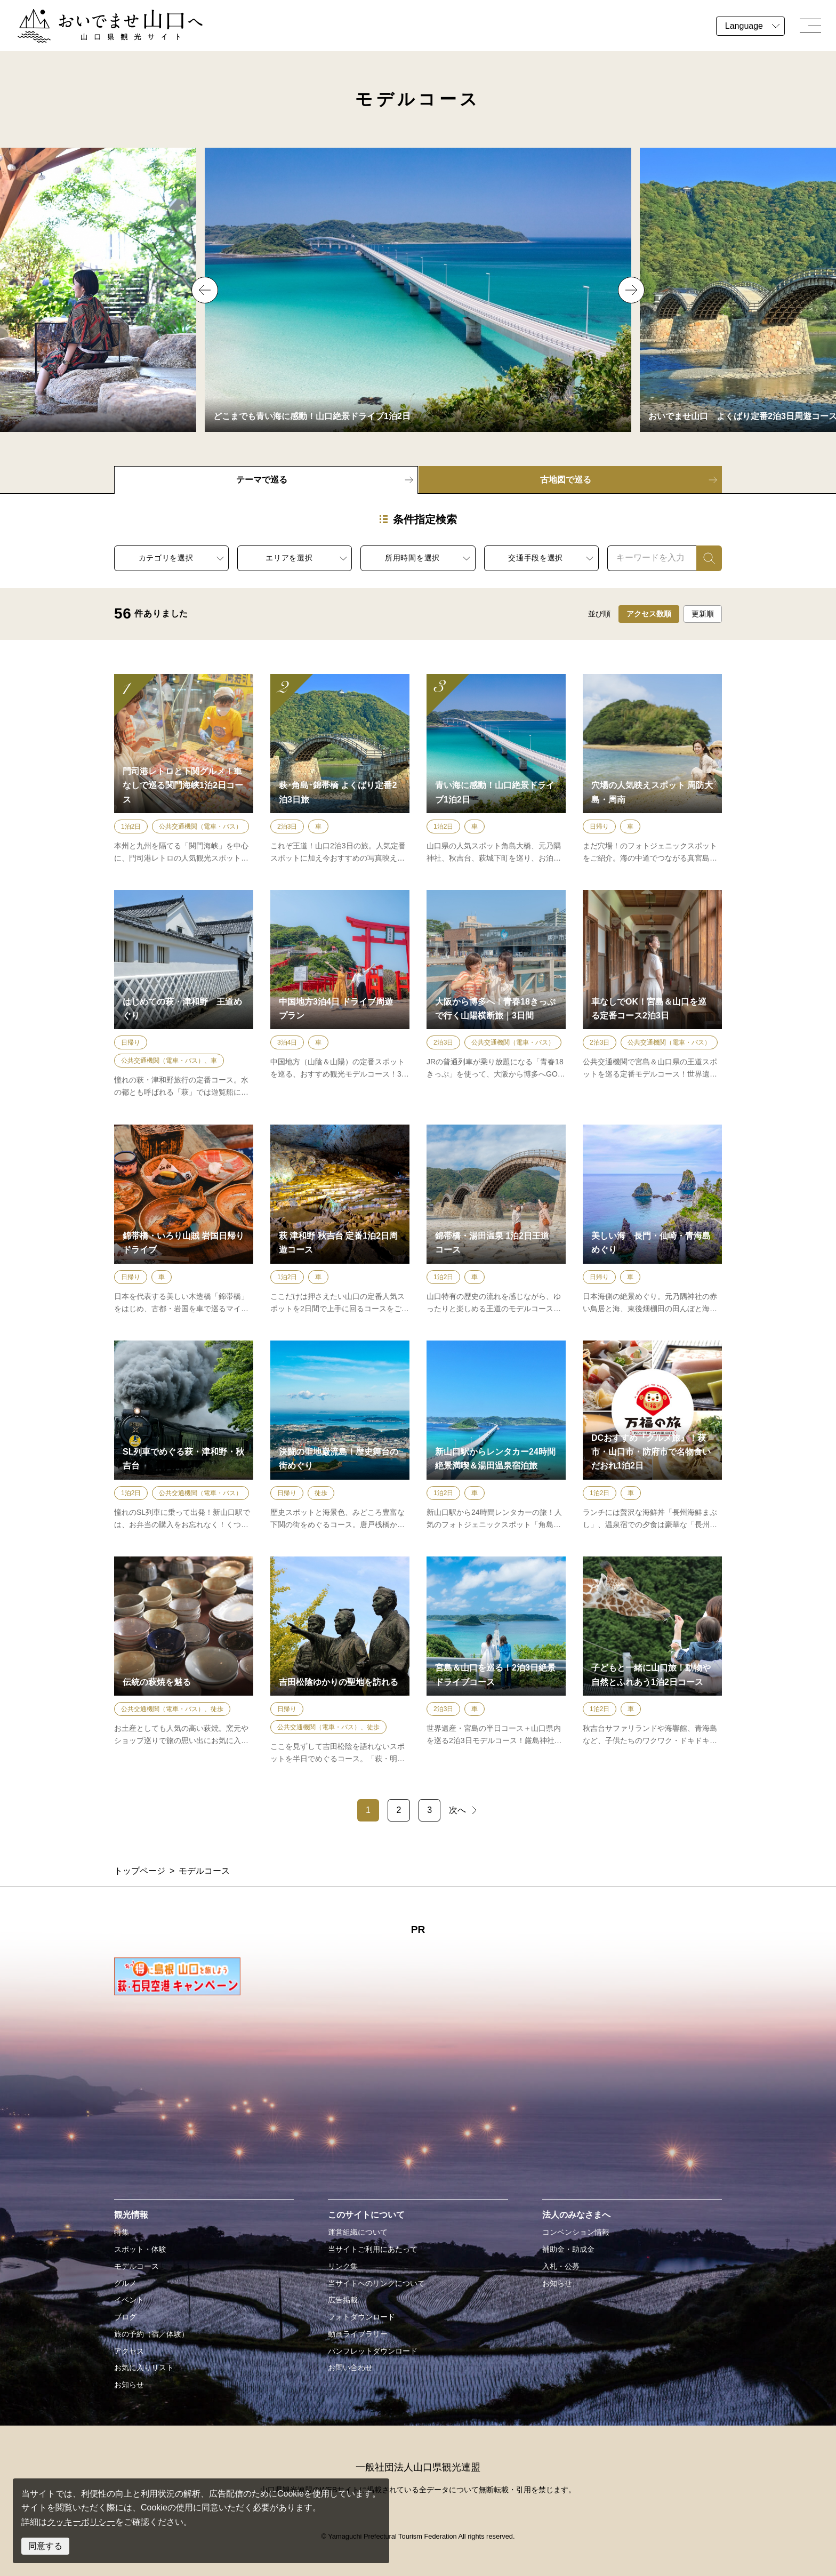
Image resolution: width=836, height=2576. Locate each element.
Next (631, 290)
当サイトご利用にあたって (372, 2249)
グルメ (125, 2283)
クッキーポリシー (81, 2521)
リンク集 (343, 2266)
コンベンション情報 (575, 2232)
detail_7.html (339, 1660)
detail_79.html (496, 1220)
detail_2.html (339, 769)
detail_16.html (652, 1220)
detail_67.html (652, 1660)
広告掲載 (343, 2300)
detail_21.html (652, 769)
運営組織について (358, 2232)
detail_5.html (183, 994)
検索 (704, 557)
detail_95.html (652, 994)
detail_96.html (339, 994)
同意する (45, 2545)
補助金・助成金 (568, 2249)
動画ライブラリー (358, 2334)
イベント (129, 2300)
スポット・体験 (140, 2249)
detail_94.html (496, 1436)
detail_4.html (339, 1220)
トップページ (139, 1870)
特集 (121, 2232)
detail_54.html (496, 769)
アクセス (129, 2351)
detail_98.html (496, 1660)
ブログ (125, 2317)
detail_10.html (183, 1660)
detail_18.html (339, 1436)
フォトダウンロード (361, 2317)
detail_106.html (183, 769)
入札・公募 (561, 2266)
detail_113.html (652, 1436)
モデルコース (136, 2266)
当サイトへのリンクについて (376, 2283)
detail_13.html (183, 1436)
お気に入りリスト (144, 2367)
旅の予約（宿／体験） (151, 2334)
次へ (457, 1810)
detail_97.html (496, 994)
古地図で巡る (565, 479)
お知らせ (129, 2384)
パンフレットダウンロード (372, 2351)
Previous (204, 290)
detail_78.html (183, 1220)
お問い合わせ (350, 2367)
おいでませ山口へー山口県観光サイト (89, 15)
